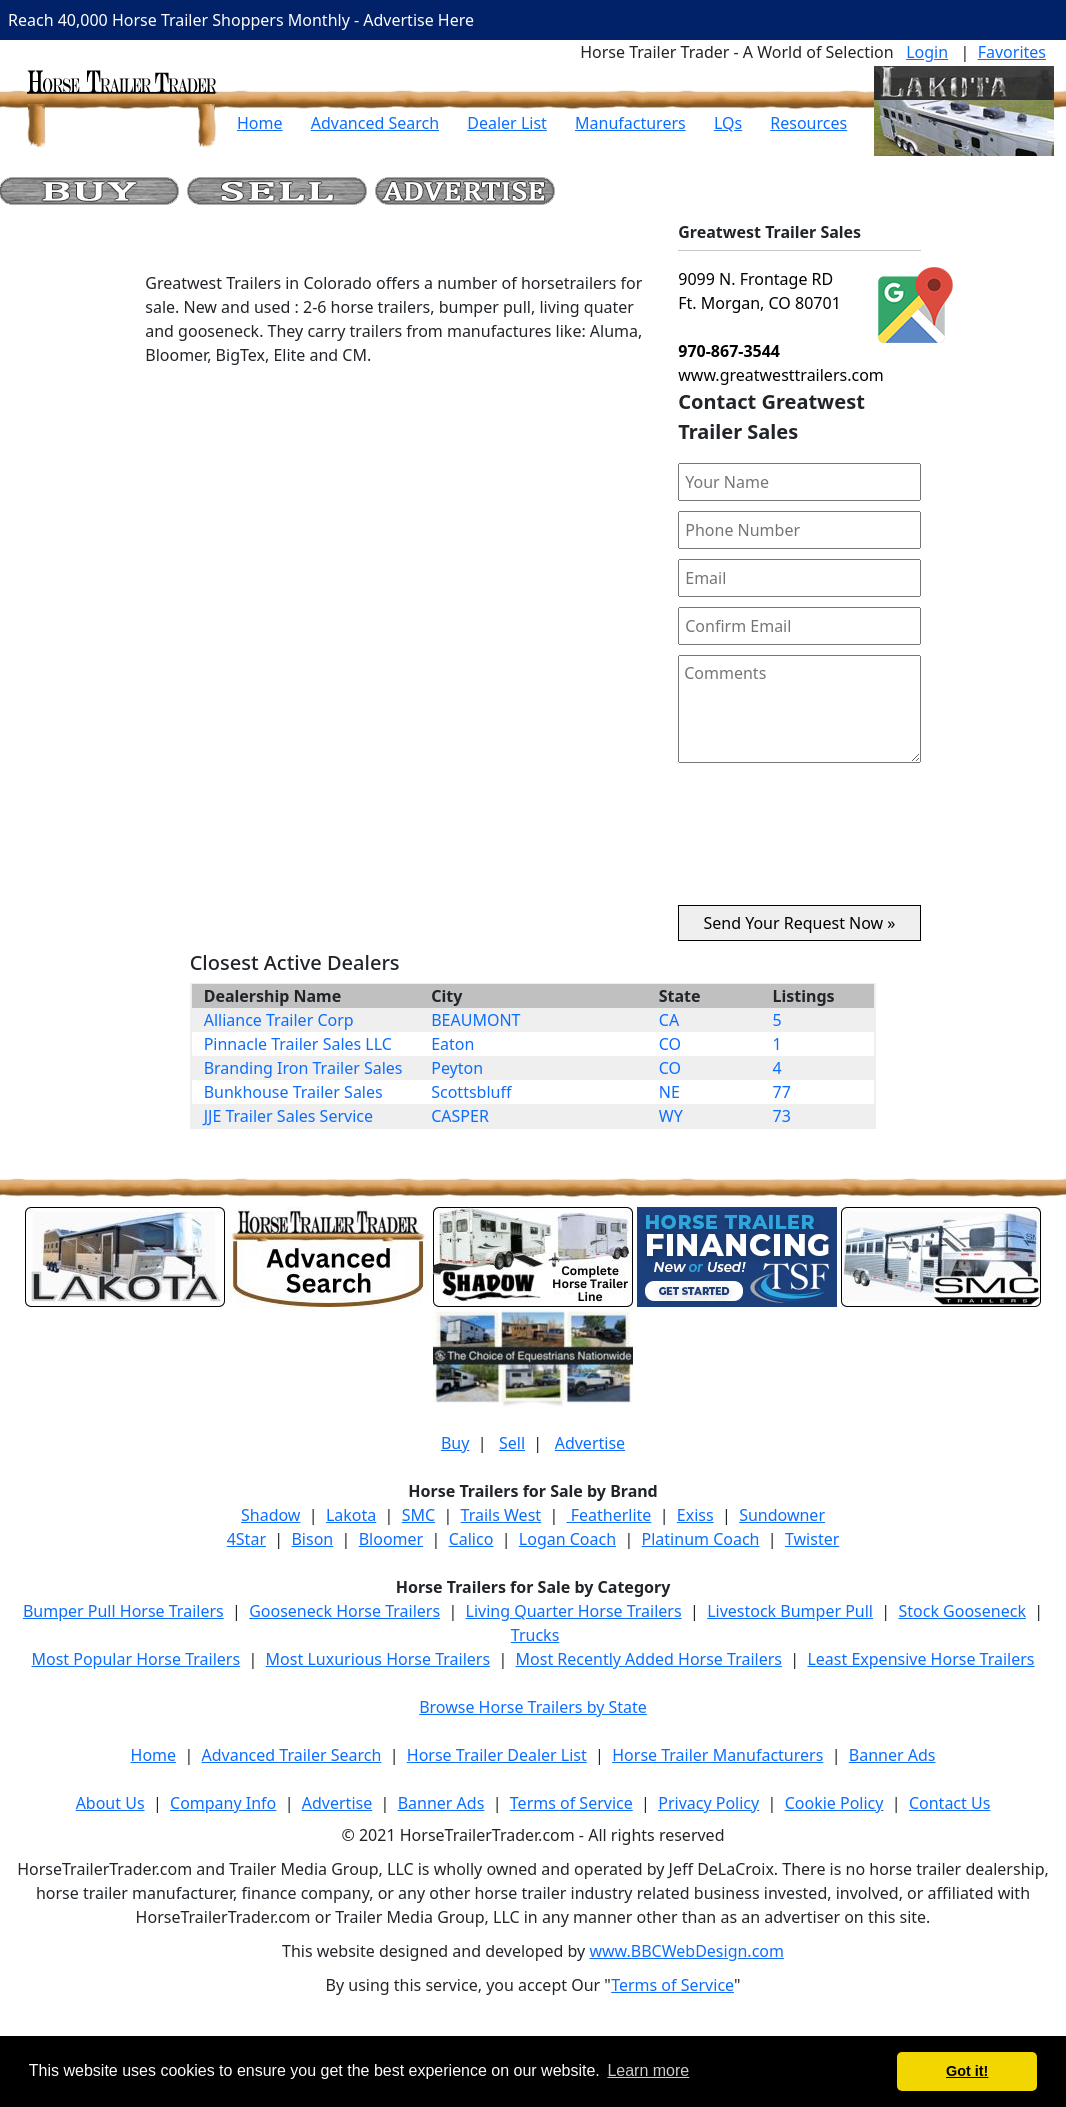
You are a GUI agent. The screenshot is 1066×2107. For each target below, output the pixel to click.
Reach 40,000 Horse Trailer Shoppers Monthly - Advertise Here (241, 20)
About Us (110, 1803)
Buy (455, 1443)
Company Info (223, 1803)
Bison (312, 1539)
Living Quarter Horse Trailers (574, 1611)
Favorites (1012, 52)
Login (927, 52)
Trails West (501, 1515)
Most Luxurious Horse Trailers (378, 1659)
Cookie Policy (834, 1803)
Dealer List (507, 123)
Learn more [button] (648, 2070)
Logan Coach (567, 1539)
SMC (418, 1515)
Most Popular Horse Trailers (135, 1659)
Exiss (695, 1515)
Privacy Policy (708, 1803)
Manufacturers (630, 123)
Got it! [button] (967, 2071)
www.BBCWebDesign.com (686, 1951)
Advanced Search (375, 123)
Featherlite (609, 1515)
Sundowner (782, 1515)
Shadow (270, 1515)
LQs (728, 123)
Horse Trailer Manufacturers (717, 1755)
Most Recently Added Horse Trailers (649, 1659)
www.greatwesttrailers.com (781, 375)
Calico (471, 1539)
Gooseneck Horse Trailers (344, 1611)
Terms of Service (571, 1803)
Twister (812, 1539)
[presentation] (800, 842)
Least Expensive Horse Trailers (920, 1659)
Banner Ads (892, 1755)
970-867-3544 (729, 351)
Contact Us (949, 1803)
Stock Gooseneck (961, 1611)
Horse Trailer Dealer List (497, 1755)
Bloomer (391, 1539)
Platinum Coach (701, 1539)
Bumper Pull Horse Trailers (123, 1611)
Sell (512, 1443)
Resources (808, 123)
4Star (246, 1539)
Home (260, 123)
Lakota (351, 1515)
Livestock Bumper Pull (790, 1611)
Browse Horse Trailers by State (533, 1707)
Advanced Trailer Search (292, 1755)
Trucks (535, 1635)
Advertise (590, 1443)
